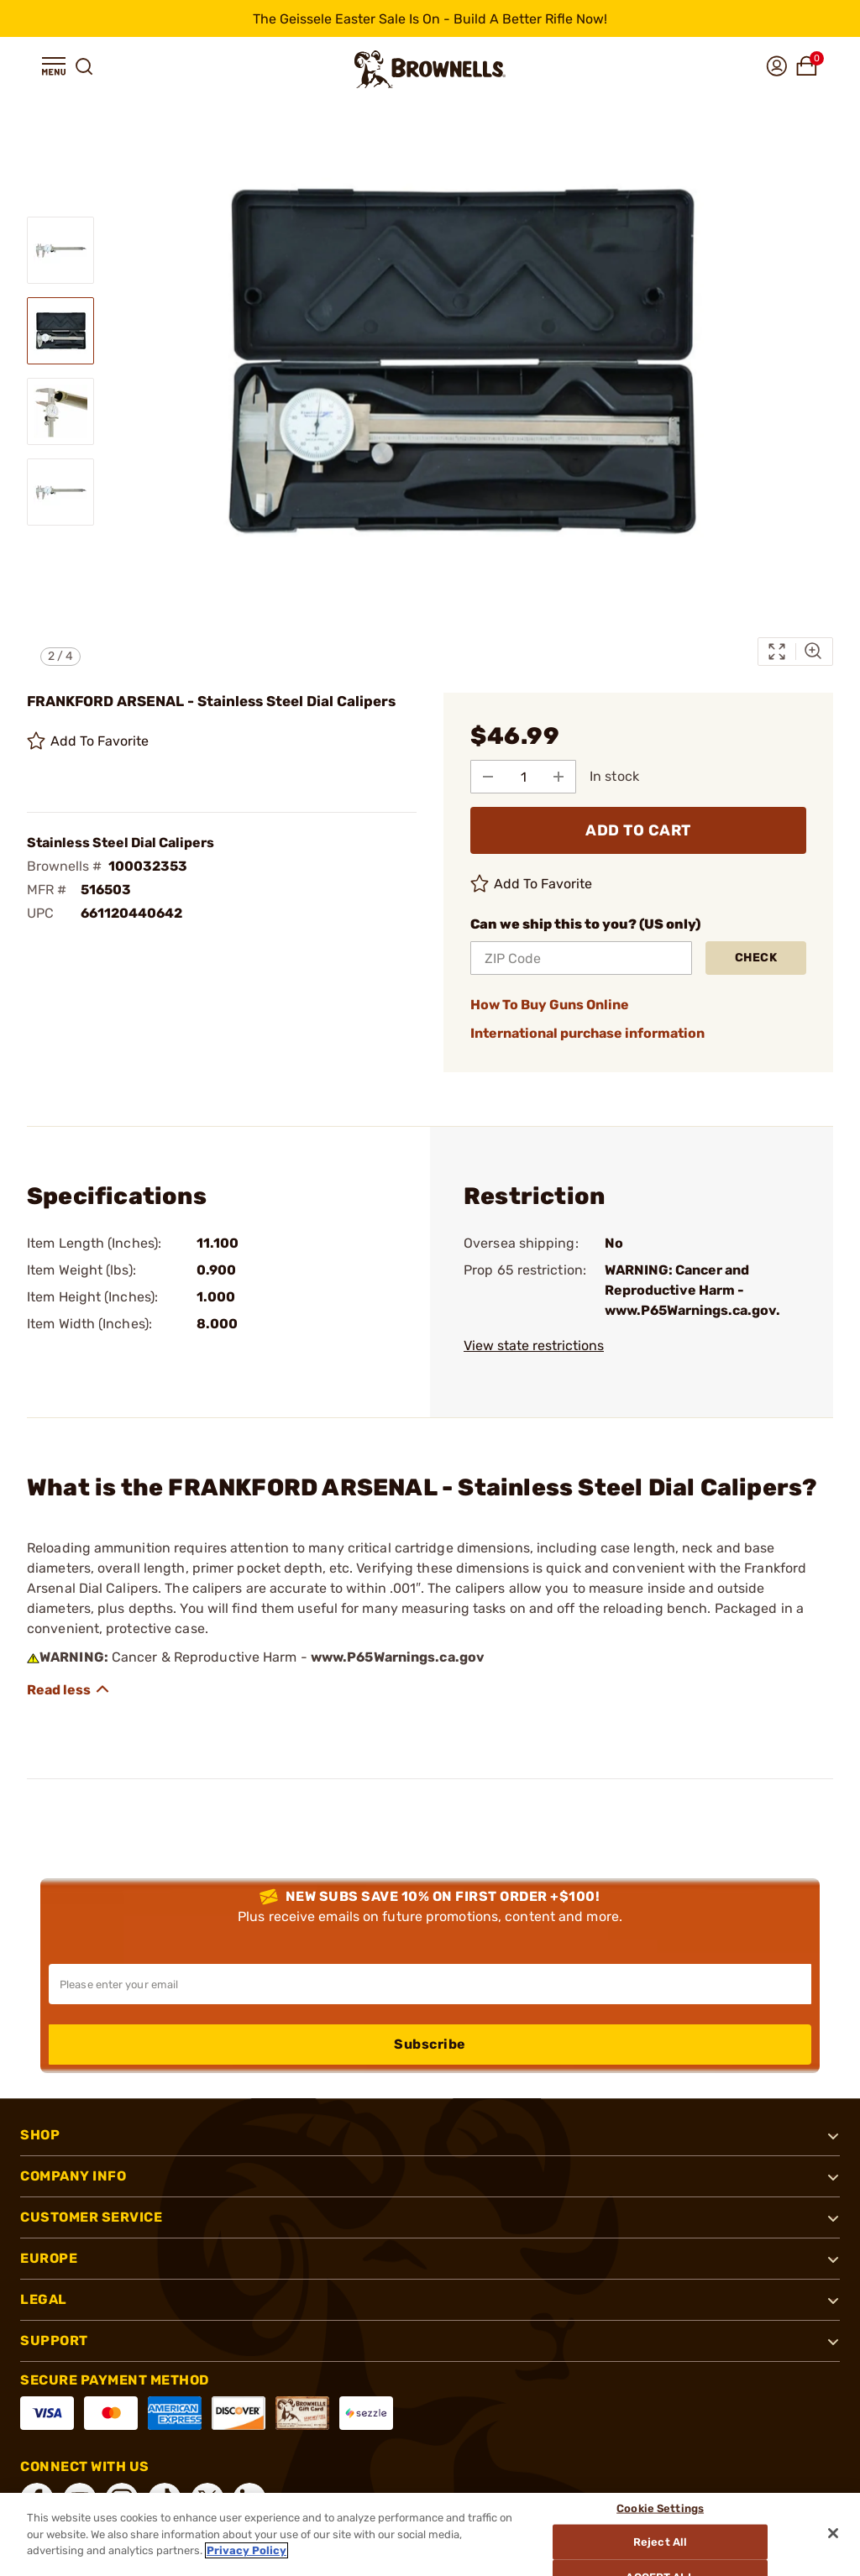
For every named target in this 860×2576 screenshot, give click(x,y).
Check (756, 957)
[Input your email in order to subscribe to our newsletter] (430, 1984)
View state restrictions (534, 1345)
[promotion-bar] (430, 18)
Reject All (660, 2542)
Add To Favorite (88, 741)
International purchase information (587, 1033)
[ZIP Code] (581, 958)
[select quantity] (523, 777)
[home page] (430, 69)
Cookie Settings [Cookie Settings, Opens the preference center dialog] (660, 2507)
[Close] (833, 2533)
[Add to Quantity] (558, 777)
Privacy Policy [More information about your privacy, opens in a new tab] (246, 2550)
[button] (53, 66)
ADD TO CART (638, 830)
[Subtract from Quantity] (488, 777)
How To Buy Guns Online (549, 1005)
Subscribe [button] (430, 2044)
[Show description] (69, 1689)
